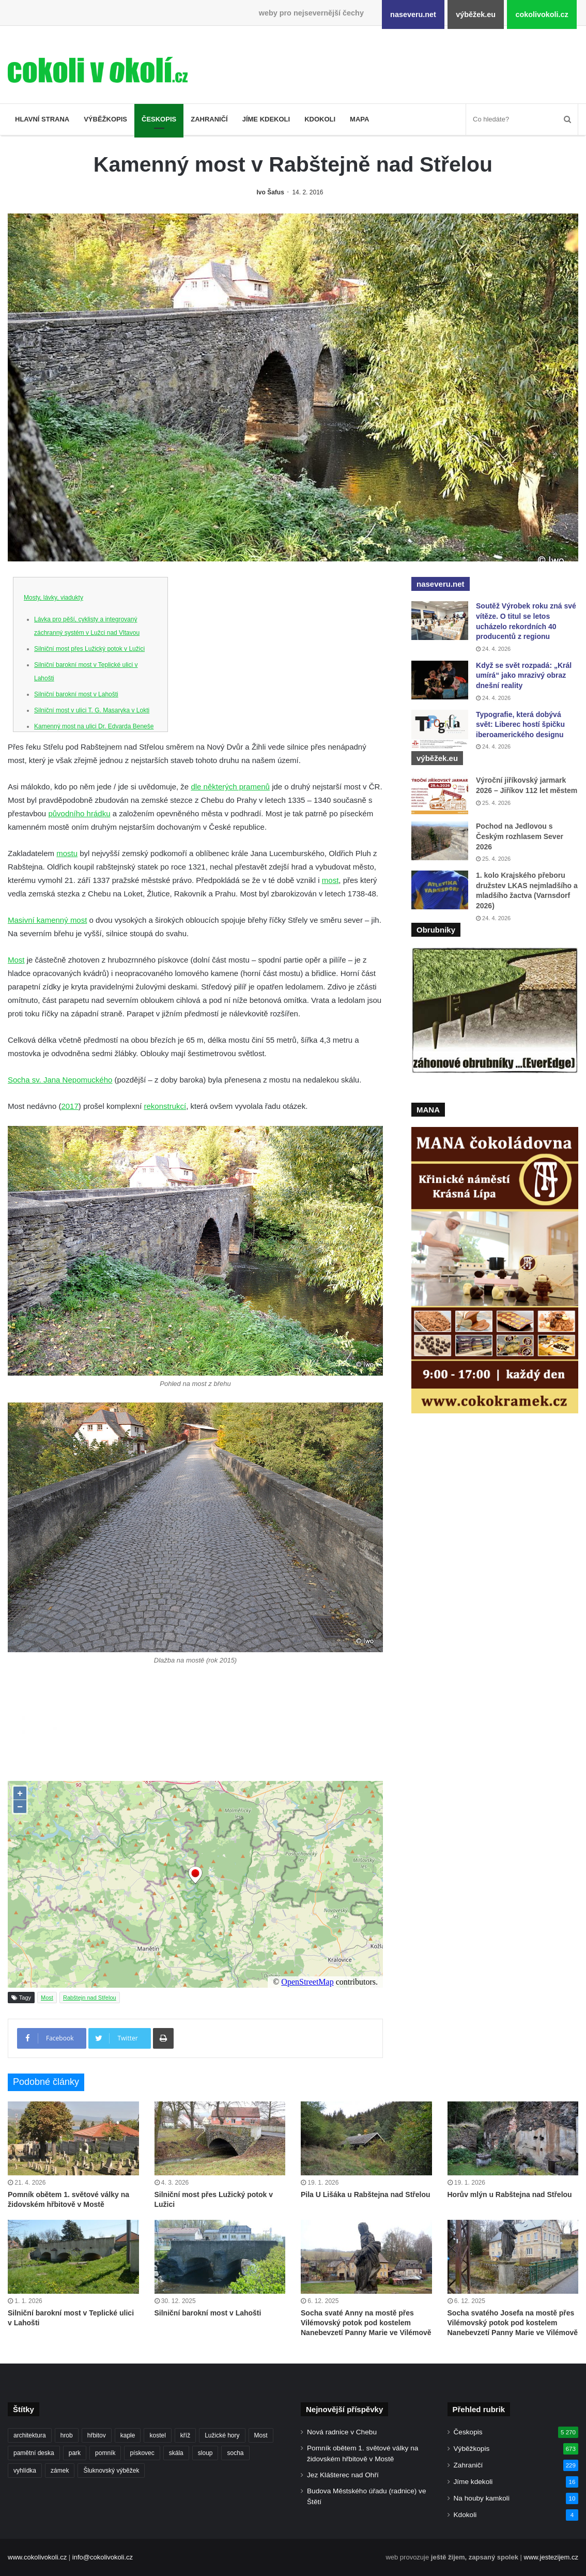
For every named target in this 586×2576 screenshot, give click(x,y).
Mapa (359, 119)
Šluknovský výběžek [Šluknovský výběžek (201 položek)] (111, 2470)
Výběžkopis (105, 119)
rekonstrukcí (165, 1106)
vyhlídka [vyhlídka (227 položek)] (24, 2470)
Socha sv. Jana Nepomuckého (60, 1079)
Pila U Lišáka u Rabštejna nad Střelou (365, 2194)
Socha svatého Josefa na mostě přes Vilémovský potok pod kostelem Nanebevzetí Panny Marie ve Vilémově (513, 2323)
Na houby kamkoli (482, 2498)
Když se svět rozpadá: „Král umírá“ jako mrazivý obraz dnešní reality (524, 675)
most (330, 880)
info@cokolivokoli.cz (102, 2557)
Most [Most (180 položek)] (261, 2435)
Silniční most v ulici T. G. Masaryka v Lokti (91, 710)
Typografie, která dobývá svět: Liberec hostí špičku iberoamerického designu (520, 724)
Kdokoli (319, 119)
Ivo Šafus (270, 192)
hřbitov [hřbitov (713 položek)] (96, 2435)
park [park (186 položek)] (75, 2453)
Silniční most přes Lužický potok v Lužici (89, 648)
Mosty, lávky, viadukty (53, 597)
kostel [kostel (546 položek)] (157, 2435)
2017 (69, 1106)
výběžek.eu (476, 14)
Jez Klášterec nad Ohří (343, 2475)
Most (16, 959)
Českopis (159, 119)
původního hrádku (79, 813)
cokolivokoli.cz (541, 14)
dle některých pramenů (230, 786)
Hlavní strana (42, 119)
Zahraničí (209, 119)
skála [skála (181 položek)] (176, 2453)
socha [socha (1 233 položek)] (235, 2453)
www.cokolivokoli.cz (37, 2557)
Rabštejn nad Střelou (89, 1997)
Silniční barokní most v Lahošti (76, 694)
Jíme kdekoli (266, 119)
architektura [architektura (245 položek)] (29, 2435)
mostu (67, 853)
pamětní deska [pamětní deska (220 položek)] (33, 2453)
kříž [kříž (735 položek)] (185, 2435)
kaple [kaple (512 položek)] (127, 2435)
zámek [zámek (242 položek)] (60, 2470)
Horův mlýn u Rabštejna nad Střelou (510, 2194)
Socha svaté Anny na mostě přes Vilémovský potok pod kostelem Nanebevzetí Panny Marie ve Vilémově (366, 2323)
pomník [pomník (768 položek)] (105, 2453)
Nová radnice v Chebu (342, 2432)
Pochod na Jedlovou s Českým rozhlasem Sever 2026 (519, 836)
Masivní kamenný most (47, 920)
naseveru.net (413, 14)
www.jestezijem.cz (551, 2557)
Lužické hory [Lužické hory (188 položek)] (222, 2435)
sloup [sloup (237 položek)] (205, 2453)
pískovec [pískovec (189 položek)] (142, 2453)
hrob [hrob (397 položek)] (66, 2435)
